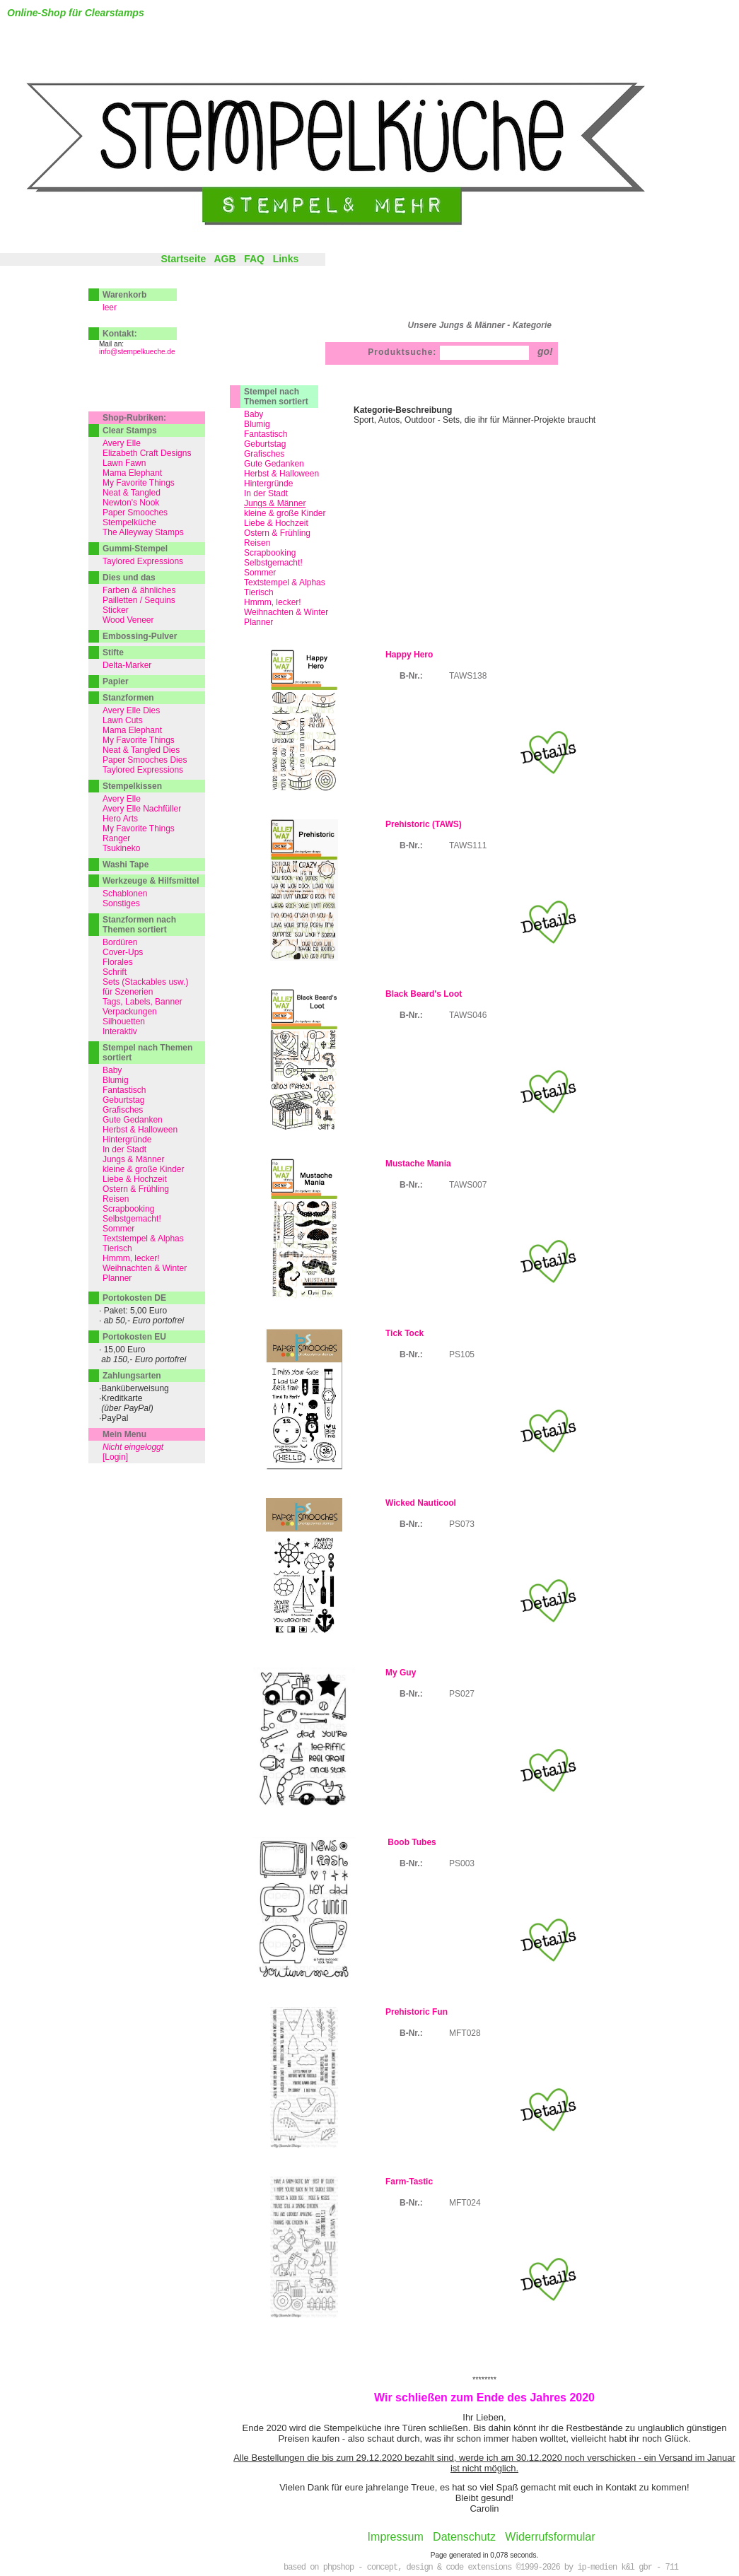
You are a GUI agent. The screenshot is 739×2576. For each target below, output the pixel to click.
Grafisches (264, 454)
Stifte (113, 652)
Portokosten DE (134, 1298)
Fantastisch (265, 434)
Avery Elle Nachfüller (142, 809)
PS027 (462, 1694)
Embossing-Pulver (140, 636)
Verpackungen (130, 1012)
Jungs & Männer (133, 1159)
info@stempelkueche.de (137, 352)
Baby (253, 414)
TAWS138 (468, 676)
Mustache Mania (418, 1164)
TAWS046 (468, 1015)
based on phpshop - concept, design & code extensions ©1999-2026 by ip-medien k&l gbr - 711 (481, 2567)
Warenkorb (124, 295)
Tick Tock (404, 1333)
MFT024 (465, 2203)
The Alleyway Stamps (143, 532)
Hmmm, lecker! (272, 602)
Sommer (260, 573)
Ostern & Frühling (277, 533)
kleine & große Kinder (284, 513)
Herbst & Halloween (281, 474)
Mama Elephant (132, 473)
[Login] (115, 1457)
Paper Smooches (135, 512)
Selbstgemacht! (273, 563)
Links (286, 258)
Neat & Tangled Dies (141, 750)
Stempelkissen (132, 786)
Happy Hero (409, 655)
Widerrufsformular (550, 2537)
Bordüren (120, 942)
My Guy (400, 1673)
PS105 (462, 1354)
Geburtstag (265, 444)
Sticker (116, 610)
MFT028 (465, 2033)
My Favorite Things (139, 483)
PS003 (462, 1863)
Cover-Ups (123, 952)
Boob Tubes (410, 1842)
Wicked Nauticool (420, 1503)
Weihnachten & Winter (286, 612)
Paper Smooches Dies (145, 760)
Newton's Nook (131, 503)
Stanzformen (128, 698)
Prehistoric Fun (416, 2012)
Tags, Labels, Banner (142, 1002)
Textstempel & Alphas (284, 582)
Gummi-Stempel (135, 549)
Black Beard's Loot (423, 994)
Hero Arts (120, 819)
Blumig (257, 424)
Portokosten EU (134, 1337)
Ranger (116, 838)
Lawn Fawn (124, 463)
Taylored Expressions (143, 561)
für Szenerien (128, 992)
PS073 (462, 1524)
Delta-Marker (127, 665)
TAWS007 (468, 1185)
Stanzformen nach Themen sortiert (139, 925)
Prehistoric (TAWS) (423, 824)
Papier (116, 681)
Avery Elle (122, 443)
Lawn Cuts (123, 720)
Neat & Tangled (132, 493)
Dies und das (129, 577)
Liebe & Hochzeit (276, 523)
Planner (258, 622)
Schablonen (125, 893)
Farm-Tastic (409, 2181)
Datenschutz (464, 2537)
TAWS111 (468, 845)
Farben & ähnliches (139, 590)
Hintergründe (268, 483)
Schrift (115, 972)
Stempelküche (129, 522)
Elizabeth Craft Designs (147, 453)
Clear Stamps (130, 430)
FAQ (254, 258)
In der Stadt (266, 493)
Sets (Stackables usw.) (145, 982)
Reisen (257, 543)
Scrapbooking (270, 553)
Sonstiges (121, 903)
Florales (118, 962)
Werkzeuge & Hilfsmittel (151, 881)
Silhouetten (124, 1021)
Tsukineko (121, 848)
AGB (224, 258)
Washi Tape (126, 865)
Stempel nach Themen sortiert (276, 396)
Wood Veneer (128, 620)
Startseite (183, 258)
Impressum (396, 2537)
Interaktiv (120, 1031)
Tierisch (259, 592)
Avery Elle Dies (131, 710)
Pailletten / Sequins (139, 600)
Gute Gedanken (274, 464)
